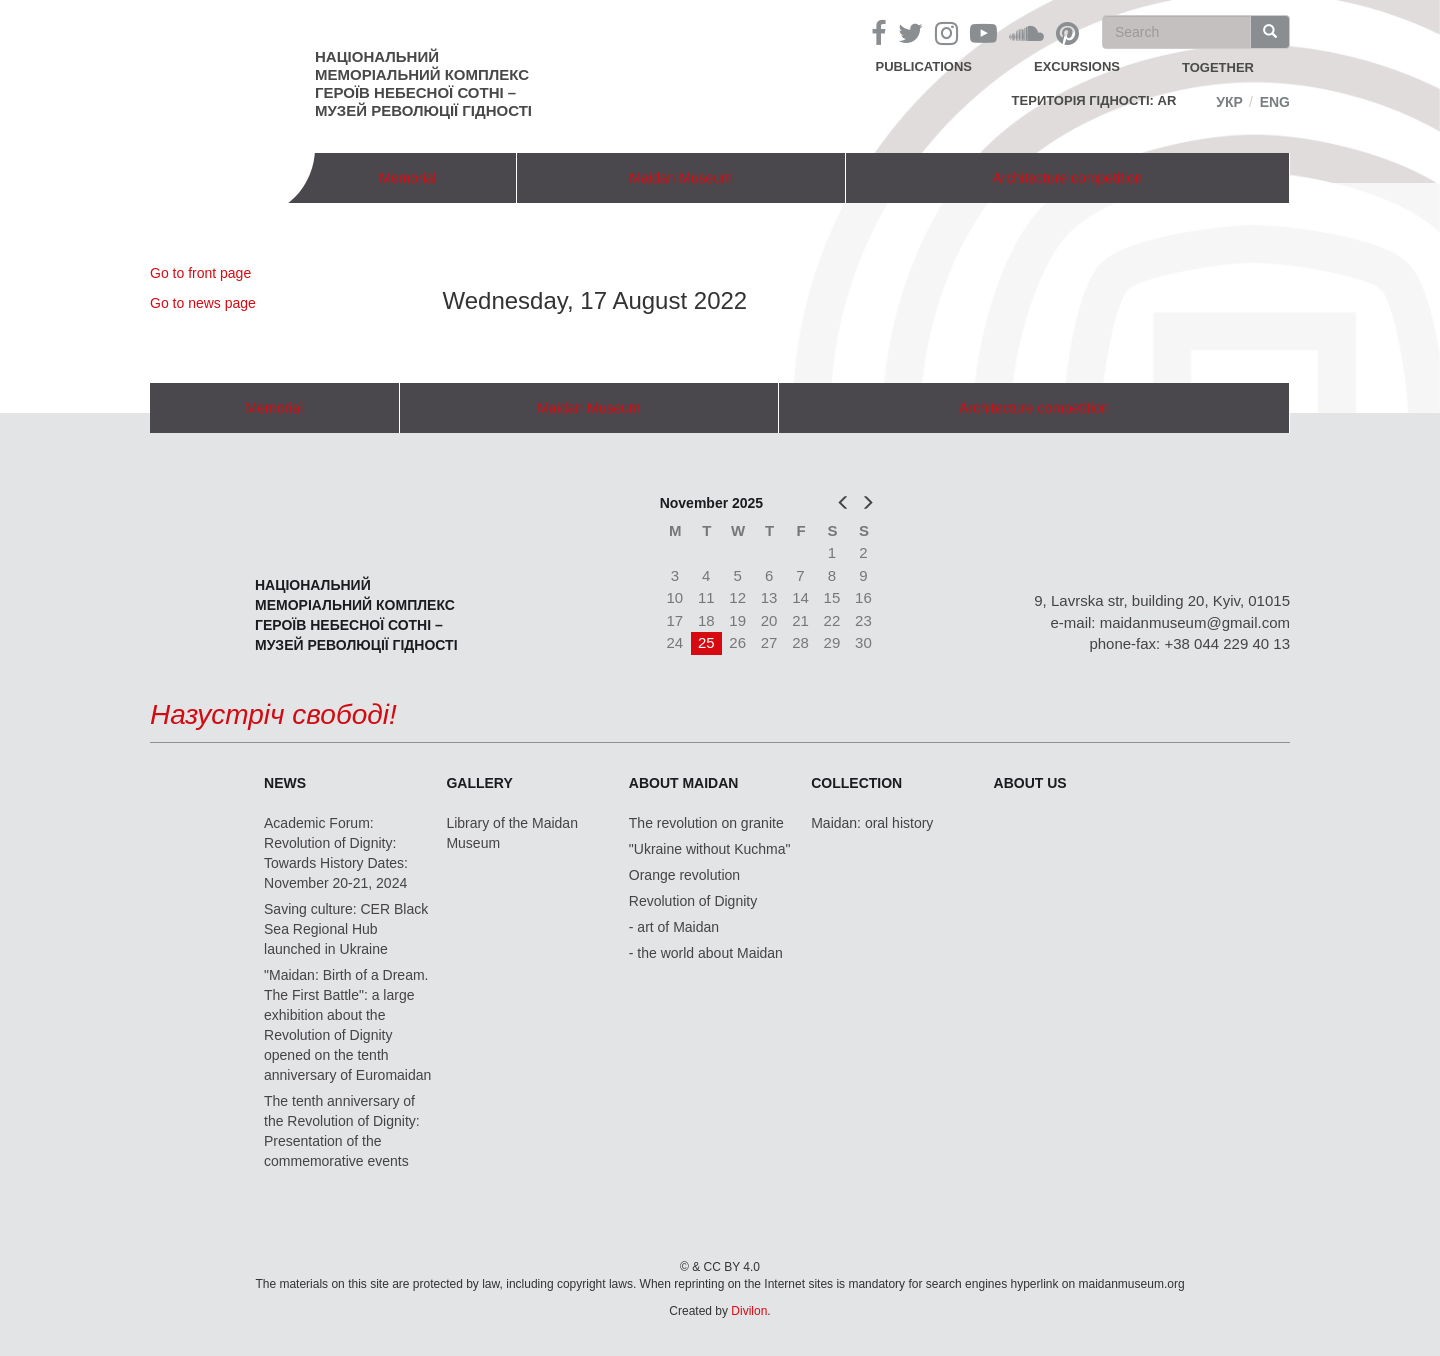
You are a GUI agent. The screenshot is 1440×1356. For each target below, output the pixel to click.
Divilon (749, 1311)
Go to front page (200, 273)
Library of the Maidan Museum (512, 833)
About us (1030, 783)
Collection (856, 783)
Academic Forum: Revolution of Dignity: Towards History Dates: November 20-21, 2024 (336, 853)
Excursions (1077, 66)
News (285, 783)
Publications (923, 66)
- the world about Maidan (706, 953)
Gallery (479, 783)
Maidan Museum (681, 178)
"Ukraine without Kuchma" (710, 849)
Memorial (408, 178)
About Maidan (684, 783)
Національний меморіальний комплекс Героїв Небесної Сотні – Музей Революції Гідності (423, 83)
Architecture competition (1068, 178)
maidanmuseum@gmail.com (1195, 622)
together (1218, 67)
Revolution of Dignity (693, 901)
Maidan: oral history (872, 823)
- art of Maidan (674, 927)
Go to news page (203, 303)
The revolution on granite (706, 823)
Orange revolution (684, 875)
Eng (1275, 102)
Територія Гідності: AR (1094, 100)
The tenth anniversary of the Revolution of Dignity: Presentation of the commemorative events (342, 1131)
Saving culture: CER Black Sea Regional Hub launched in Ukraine (346, 929)
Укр (1229, 102)
